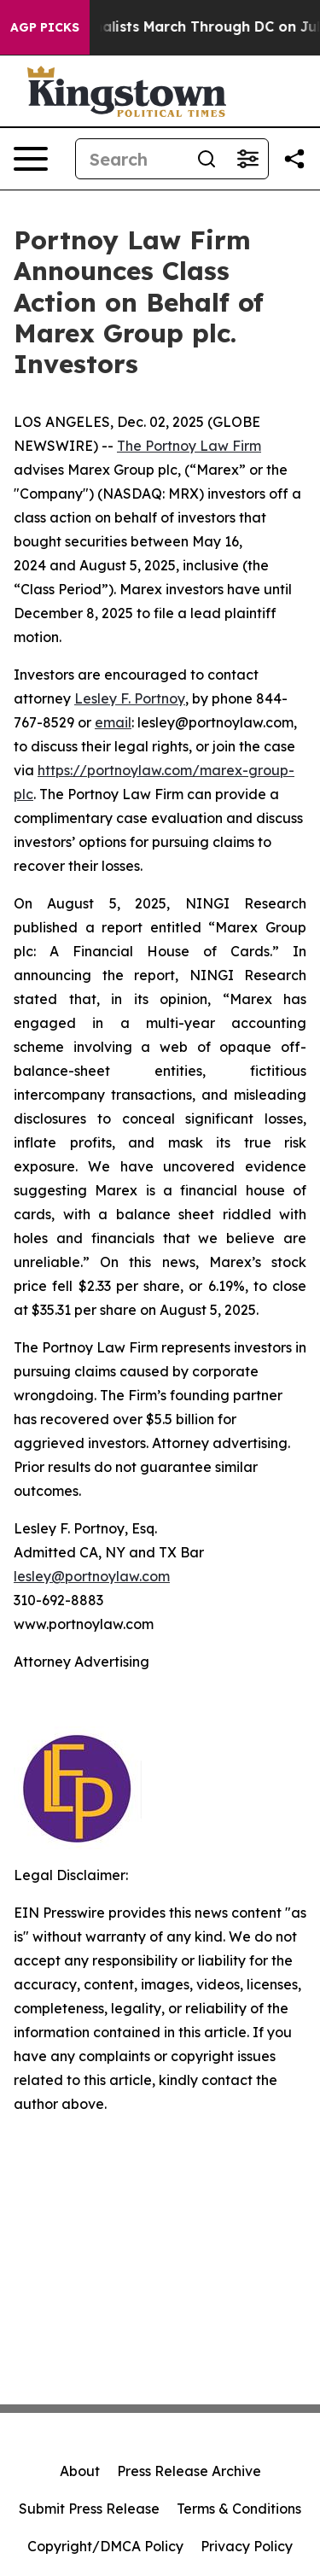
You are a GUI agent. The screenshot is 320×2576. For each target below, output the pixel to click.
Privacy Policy (247, 2546)
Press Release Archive (189, 2471)
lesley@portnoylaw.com (92, 1576)
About (80, 2471)
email (113, 722)
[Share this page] (294, 159)
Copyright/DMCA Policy (105, 2546)
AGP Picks (44, 27)
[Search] (131, 158)
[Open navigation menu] (31, 159)
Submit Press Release (89, 2508)
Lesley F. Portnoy (129, 698)
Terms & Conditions (239, 2508)
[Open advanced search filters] (247, 158)
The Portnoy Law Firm (189, 445)
